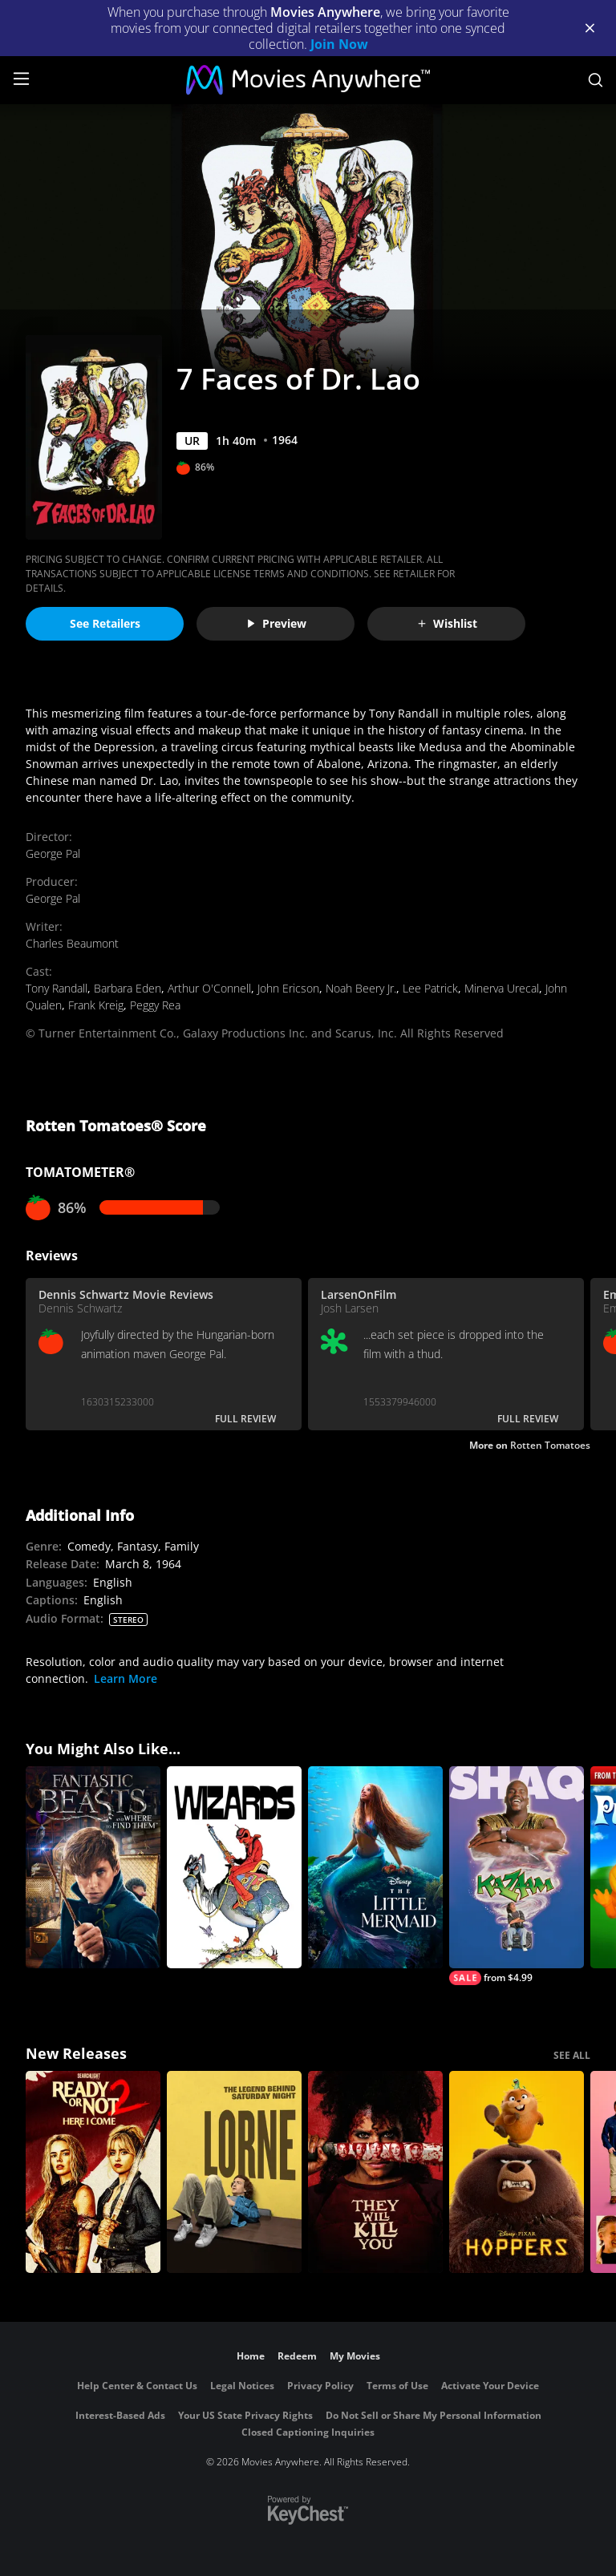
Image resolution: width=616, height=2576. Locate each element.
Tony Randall (56, 988)
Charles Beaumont (72, 943)
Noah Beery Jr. (361, 988)
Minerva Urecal (501, 988)
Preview (275, 623)
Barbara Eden (127, 988)
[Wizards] (234, 1867)
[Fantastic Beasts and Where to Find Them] (93, 1867)
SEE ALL (571, 2055)
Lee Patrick (430, 988)
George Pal (53, 853)
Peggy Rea (155, 1005)
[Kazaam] (516, 1875)
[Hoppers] (516, 2172)
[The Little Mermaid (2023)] (375, 1867)
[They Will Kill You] (375, 2172)
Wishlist (446, 623)
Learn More (125, 1678)
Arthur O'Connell (209, 988)
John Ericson (288, 988)
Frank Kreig (96, 1005)
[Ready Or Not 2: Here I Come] (93, 2172)
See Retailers (105, 623)
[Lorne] (234, 2172)
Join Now (339, 44)
